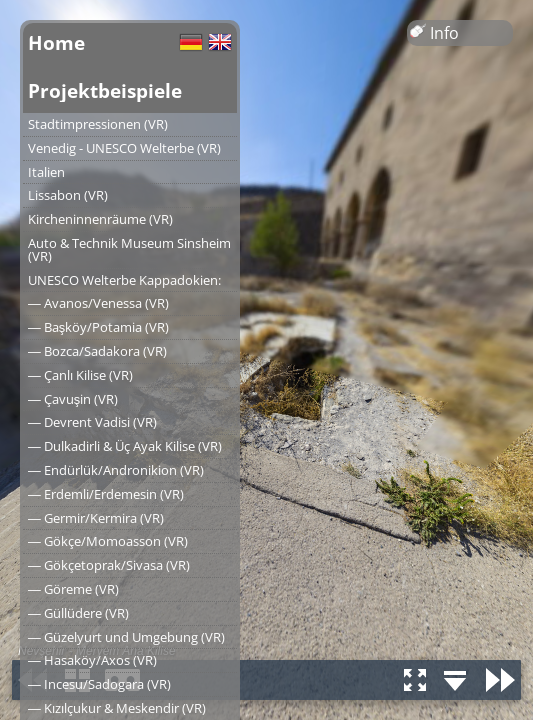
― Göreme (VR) (73, 589)
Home (56, 42)
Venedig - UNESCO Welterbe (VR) (124, 148)
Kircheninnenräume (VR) (100, 219)
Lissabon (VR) (68, 195)
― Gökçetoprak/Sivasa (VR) (109, 565)
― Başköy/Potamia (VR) (98, 327)
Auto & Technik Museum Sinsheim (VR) (129, 249)
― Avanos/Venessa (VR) (98, 303)
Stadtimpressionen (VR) (98, 124)
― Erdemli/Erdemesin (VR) (106, 494)
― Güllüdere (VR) (78, 613)
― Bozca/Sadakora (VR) (97, 351)
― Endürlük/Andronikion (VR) (116, 470)
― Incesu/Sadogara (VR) (99, 684)
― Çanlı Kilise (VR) (80, 375)
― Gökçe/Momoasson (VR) (108, 541)
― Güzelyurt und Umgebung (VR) (126, 637)
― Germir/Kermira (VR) (96, 518)
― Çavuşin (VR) (73, 399)
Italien (46, 172)
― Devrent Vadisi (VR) (92, 422)
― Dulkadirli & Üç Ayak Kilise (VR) (125, 446)
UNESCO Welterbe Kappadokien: (124, 280)
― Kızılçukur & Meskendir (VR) (117, 708)
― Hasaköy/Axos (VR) (92, 660)
